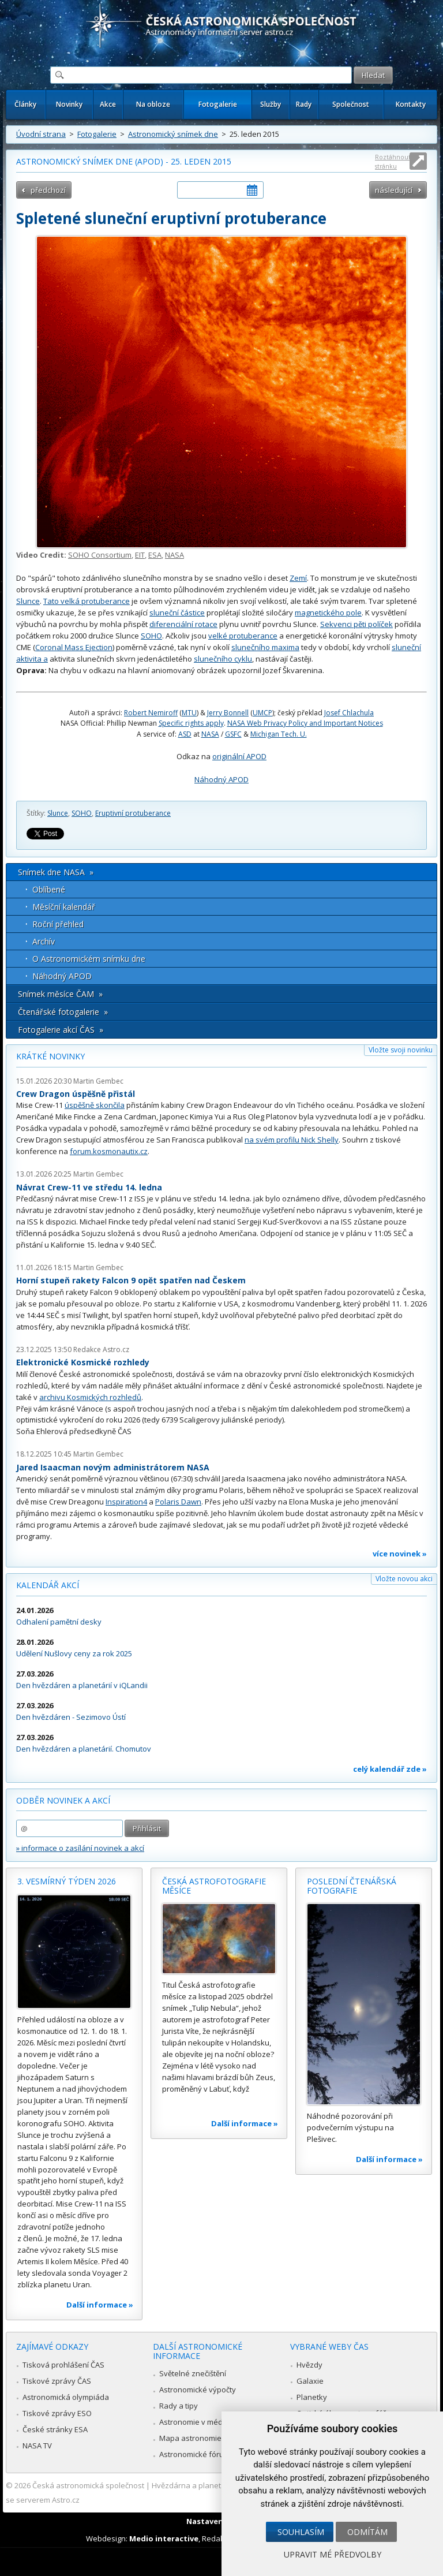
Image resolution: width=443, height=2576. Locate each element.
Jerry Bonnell (228, 713)
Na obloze (153, 104)
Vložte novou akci (404, 1579)
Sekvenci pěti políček (356, 624)
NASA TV (37, 2445)
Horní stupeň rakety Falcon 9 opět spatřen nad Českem (131, 1280)
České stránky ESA (55, 2429)
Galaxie (310, 2381)
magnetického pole (328, 612)
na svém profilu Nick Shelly (292, 1139)
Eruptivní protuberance (133, 813)
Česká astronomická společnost (88, 2485)
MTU (189, 713)
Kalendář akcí (47, 1585)
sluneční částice (177, 612)
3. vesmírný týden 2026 (66, 1881)
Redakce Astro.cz (101, 1349)
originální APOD (239, 756)
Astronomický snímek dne (173, 134)
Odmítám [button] (367, 2531)
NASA (174, 555)
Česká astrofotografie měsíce (214, 1886)
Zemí (298, 578)
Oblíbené (48, 889)
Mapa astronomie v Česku (205, 2438)
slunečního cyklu (223, 659)
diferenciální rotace (183, 624)
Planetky (311, 2397)
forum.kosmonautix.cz (109, 1151)
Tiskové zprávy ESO (57, 2413)
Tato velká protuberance (86, 601)
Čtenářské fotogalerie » (63, 1011)
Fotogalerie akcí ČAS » (60, 1029)
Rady (303, 104)
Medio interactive (163, 2538)
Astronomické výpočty (197, 2389)
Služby (270, 104)
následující (393, 190)
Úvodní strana (41, 134)
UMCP (262, 713)
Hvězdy (309, 2365)
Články (25, 104)
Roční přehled (58, 924)
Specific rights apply (191, 723)
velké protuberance (242, 635)
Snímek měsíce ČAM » (60, 993)
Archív (43, 941)
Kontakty (411, 104)
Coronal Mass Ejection (73, 647)
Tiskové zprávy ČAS (56, 2381)
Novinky (69, 104)
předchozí (48, 190)
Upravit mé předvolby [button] (332, 2554)
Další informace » (99, 2304)
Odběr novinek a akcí (63, 1800)
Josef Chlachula (349, 713)
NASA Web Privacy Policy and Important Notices (305, 723)
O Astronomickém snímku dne (88, 958)
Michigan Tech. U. (278, 734)
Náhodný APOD (221, 779)
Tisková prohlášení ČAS (63, 2365)
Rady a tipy (178, 2405)
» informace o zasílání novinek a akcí (80, 1848)
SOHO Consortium (100, 555)
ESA (155, 555)
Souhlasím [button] (300, 2531)
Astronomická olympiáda (65, 2397)
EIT (140, 555)
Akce (108, 104)
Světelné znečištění (192, 2373)
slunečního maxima (265, 647)
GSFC (233, 734)
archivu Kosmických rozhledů (90, 1397)
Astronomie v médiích (196, 2422)
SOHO (151, 635)
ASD (185, 734)
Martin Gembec (98, 1081)
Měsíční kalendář (63, 906)
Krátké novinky (50, 1056)
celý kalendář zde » (390, 1769)
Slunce (28, 601)
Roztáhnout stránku (393, 161)
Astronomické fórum (194, 2454)
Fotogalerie (217, 104)
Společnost (350, 104)
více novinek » (400, 1553)
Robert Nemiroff (151, 713)
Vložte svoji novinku (401, 1050)
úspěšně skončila (95, 1105)
